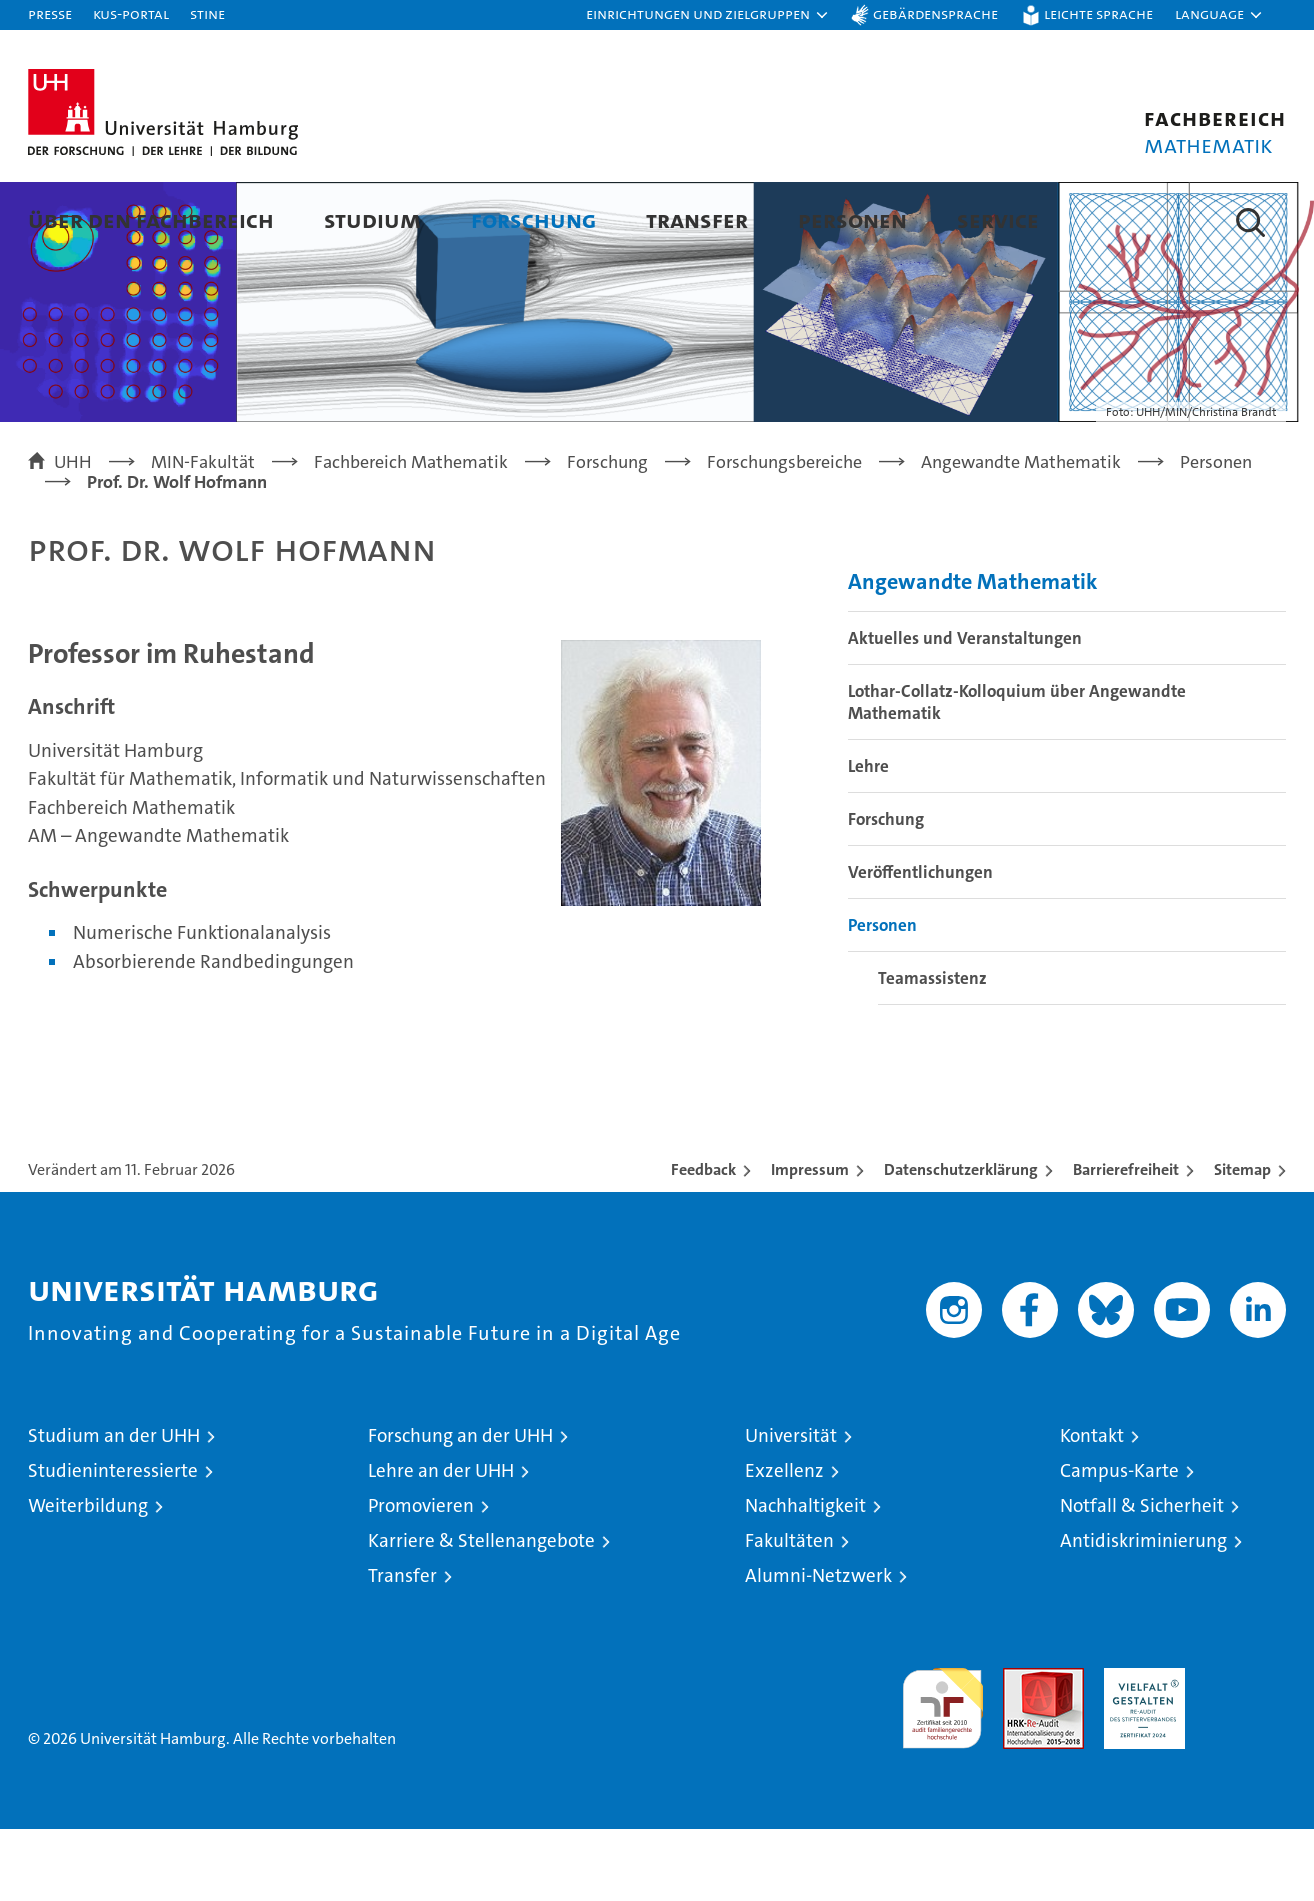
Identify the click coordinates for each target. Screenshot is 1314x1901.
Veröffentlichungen (920, 944)
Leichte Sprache (1098, 13)
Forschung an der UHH (460, 1507)
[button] (708, 15)
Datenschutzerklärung (961, 1241)
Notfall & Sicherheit (1142, 1577)
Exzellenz (784, 1542)
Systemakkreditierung (1245, 1750)
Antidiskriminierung (1143, 1612)
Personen (852, 219)
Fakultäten (789, 1612)
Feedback (703, 1241)
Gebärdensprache (935, 13)
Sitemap (1242, 1241)
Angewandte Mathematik (973, 653)
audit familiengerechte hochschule (942, 1771)
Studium (372, 219)
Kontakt (1092, 1507)
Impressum (810, 1241)
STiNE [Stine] (207, 13)
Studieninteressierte (113, 1542)
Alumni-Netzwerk (818, 1647)
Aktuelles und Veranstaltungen (965, 710)
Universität (791, 1507)
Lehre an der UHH (441, 1542)
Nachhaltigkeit (805, 1577)
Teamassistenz (932, 1050)
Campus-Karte (1119, 1542)
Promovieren (421, 1577)
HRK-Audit (1139, 1750)
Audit (1022, 1750)
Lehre (868, 838)
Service (998, 219)
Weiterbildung (88, 1577)
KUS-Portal (131, 13)
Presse (50, 13)
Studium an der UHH (114, 1507)
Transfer (697, 219)
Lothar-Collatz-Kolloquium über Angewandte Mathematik (1017, 774)
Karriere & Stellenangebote (481, 1612)
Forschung (533, 219)
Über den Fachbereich (151, 219)
